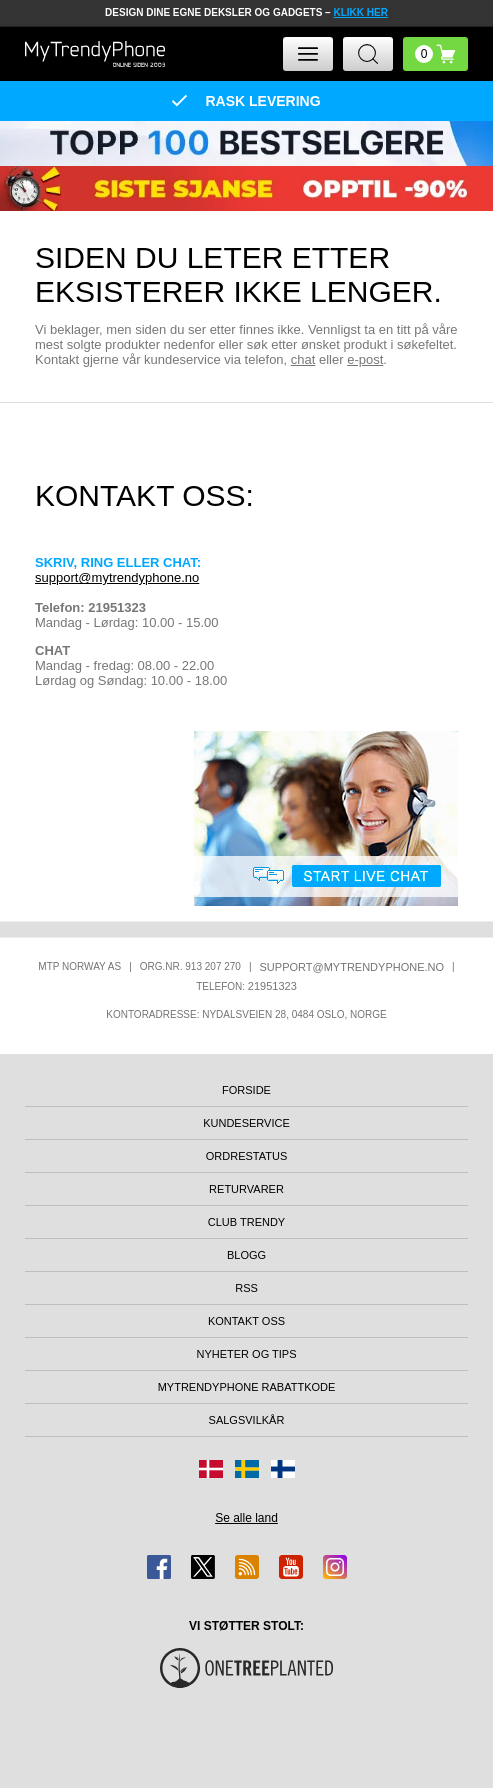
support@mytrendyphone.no (117, 577)
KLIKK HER (360, 12)
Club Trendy (246, 1222)
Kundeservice (246, 1123)
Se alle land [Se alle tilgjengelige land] (246, 1518)
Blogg (246, 1255)
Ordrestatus (247, 1156)
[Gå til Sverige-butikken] (247, 1469)
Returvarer (246, 1189)
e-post (365, 359)
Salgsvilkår (247, 1420)
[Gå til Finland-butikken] (283, 1469)
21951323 (272, 986)
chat (303, 359)
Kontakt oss (246, 1321)
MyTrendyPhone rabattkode (247, 1387)
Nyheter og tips (246, 1354)
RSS (246, 1288)
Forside (246, 1090)
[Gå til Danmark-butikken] (211, 1469)
